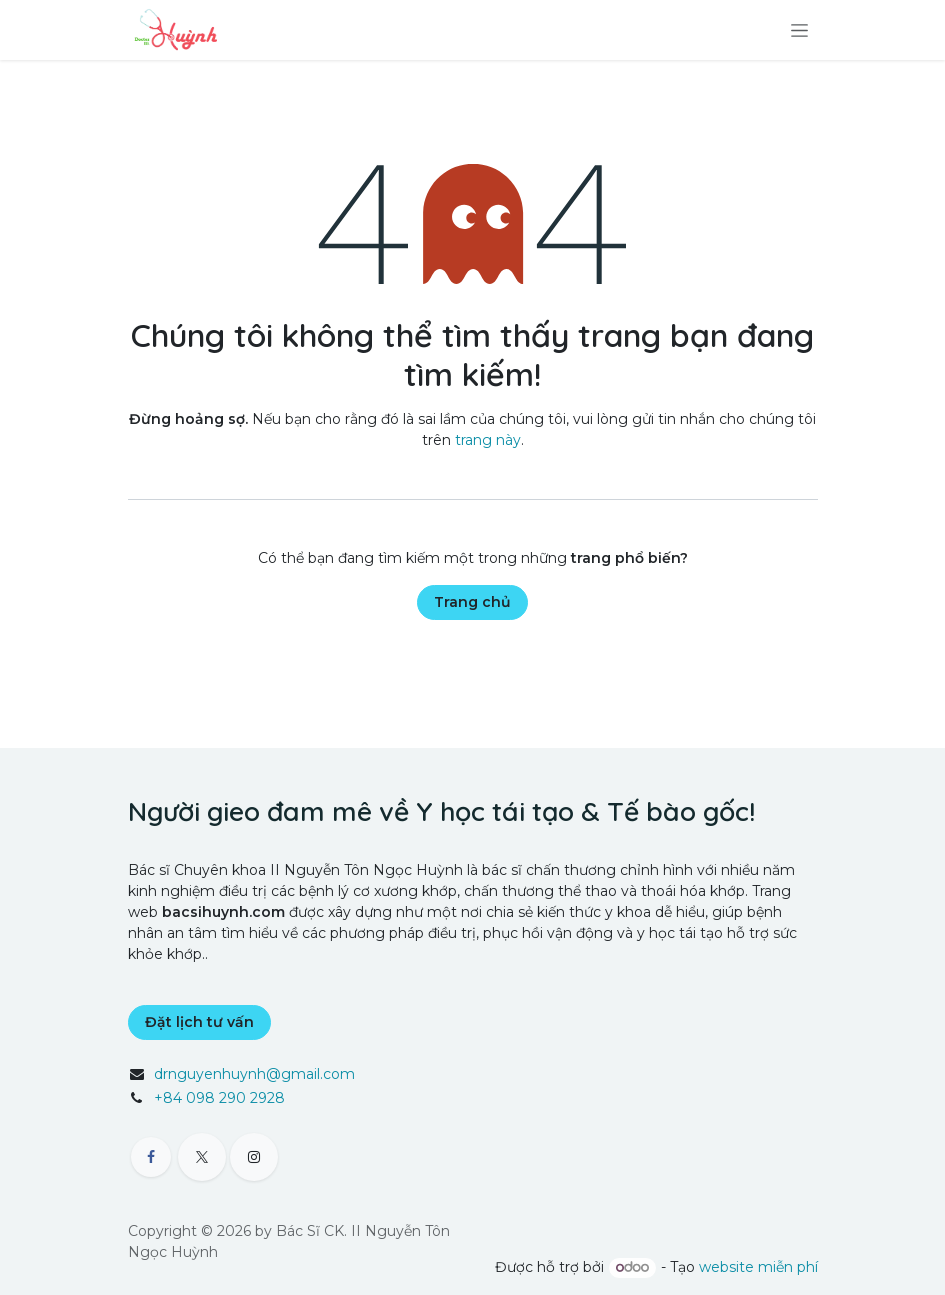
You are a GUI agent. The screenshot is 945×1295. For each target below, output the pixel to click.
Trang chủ (472, 602)
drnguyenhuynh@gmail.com (254, 1074)
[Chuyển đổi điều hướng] (799, 30)
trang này (488, 440)
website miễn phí (758, 1267)
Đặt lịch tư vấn (199, 1022)
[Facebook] (151, 1157)
